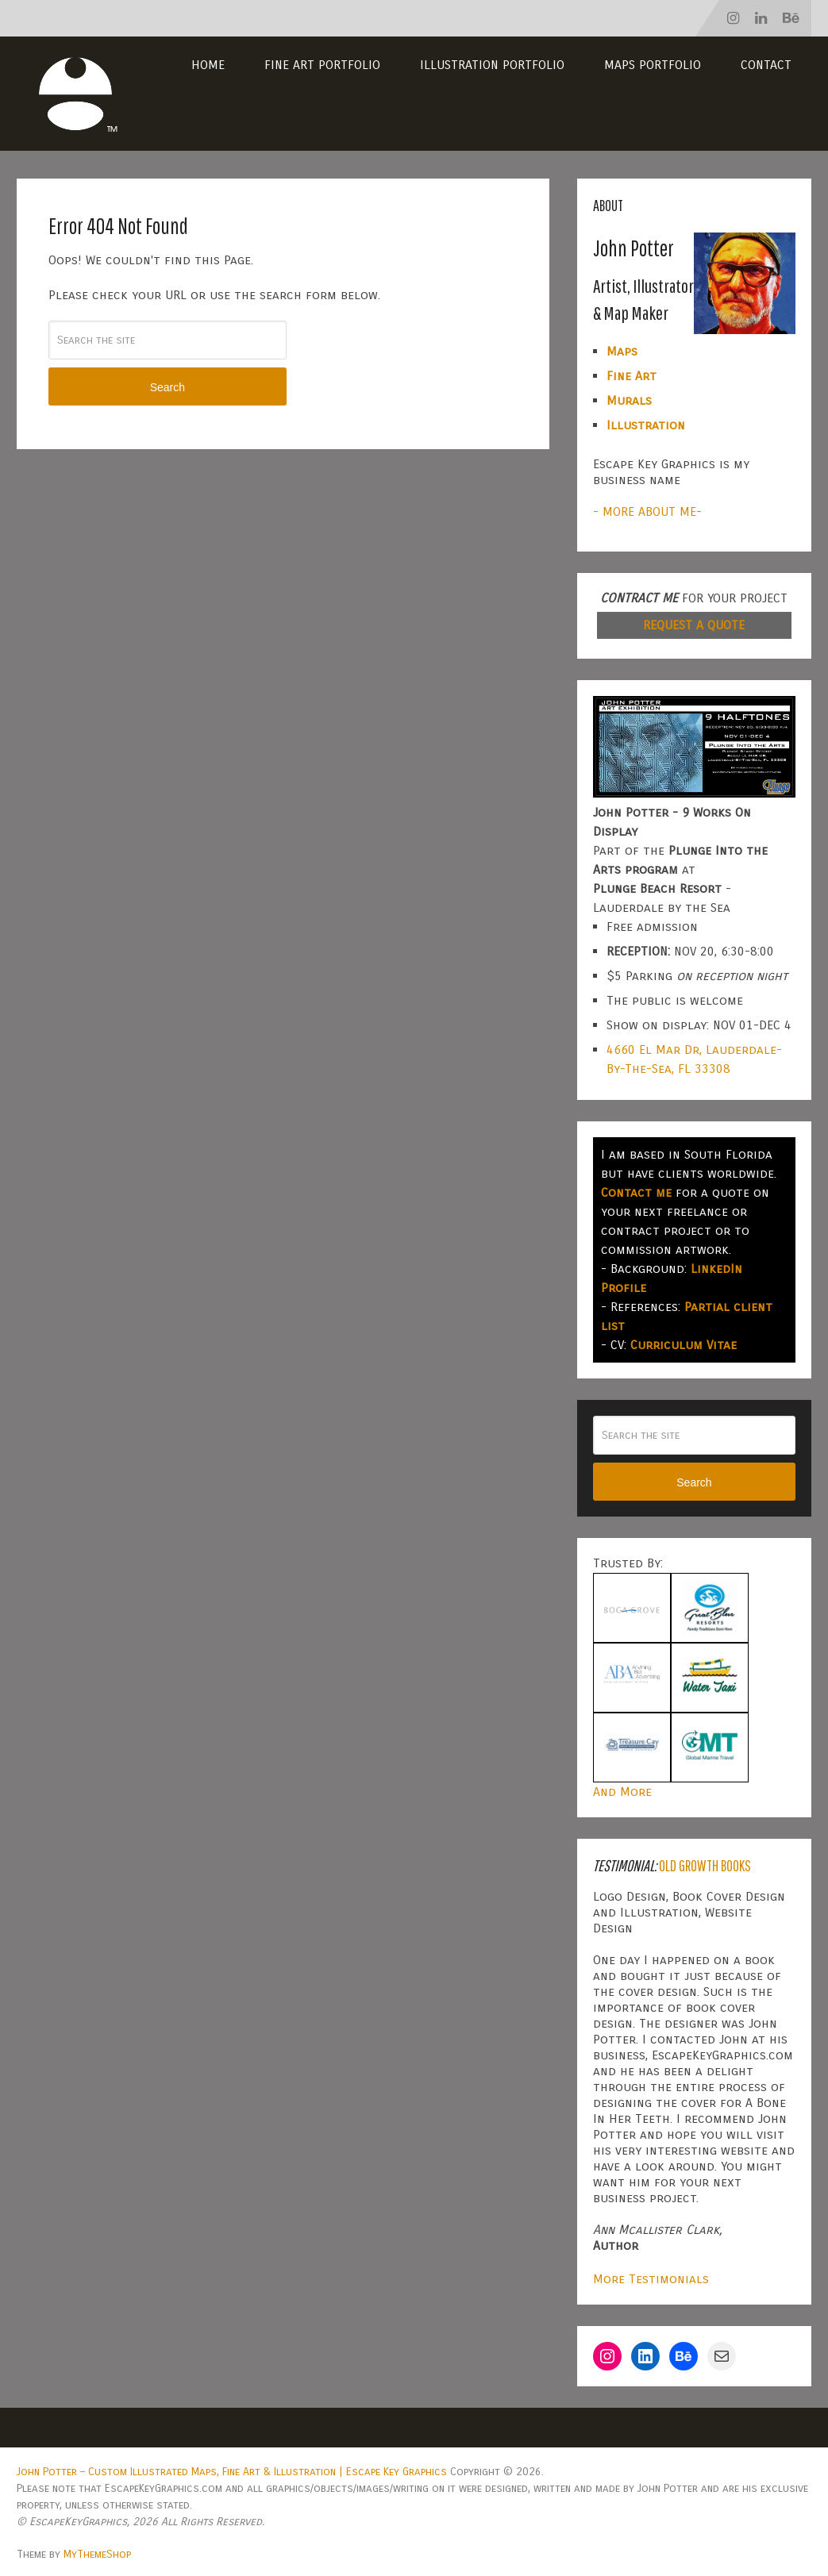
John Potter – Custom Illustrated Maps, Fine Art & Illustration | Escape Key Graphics (232, 2471)
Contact (766, 64)
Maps (622, 351)
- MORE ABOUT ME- (647, 511)
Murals (629, 400)
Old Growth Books (705, 1865)
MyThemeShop (97, 2554)
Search (167, 387)
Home (208, 64)
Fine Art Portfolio (322, 64)
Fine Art (632, 375)
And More (622, 1791)
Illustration (646, 425)
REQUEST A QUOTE (694, 624)
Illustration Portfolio (492, 64)
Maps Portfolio (652, 64)
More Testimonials (651, 2278)
